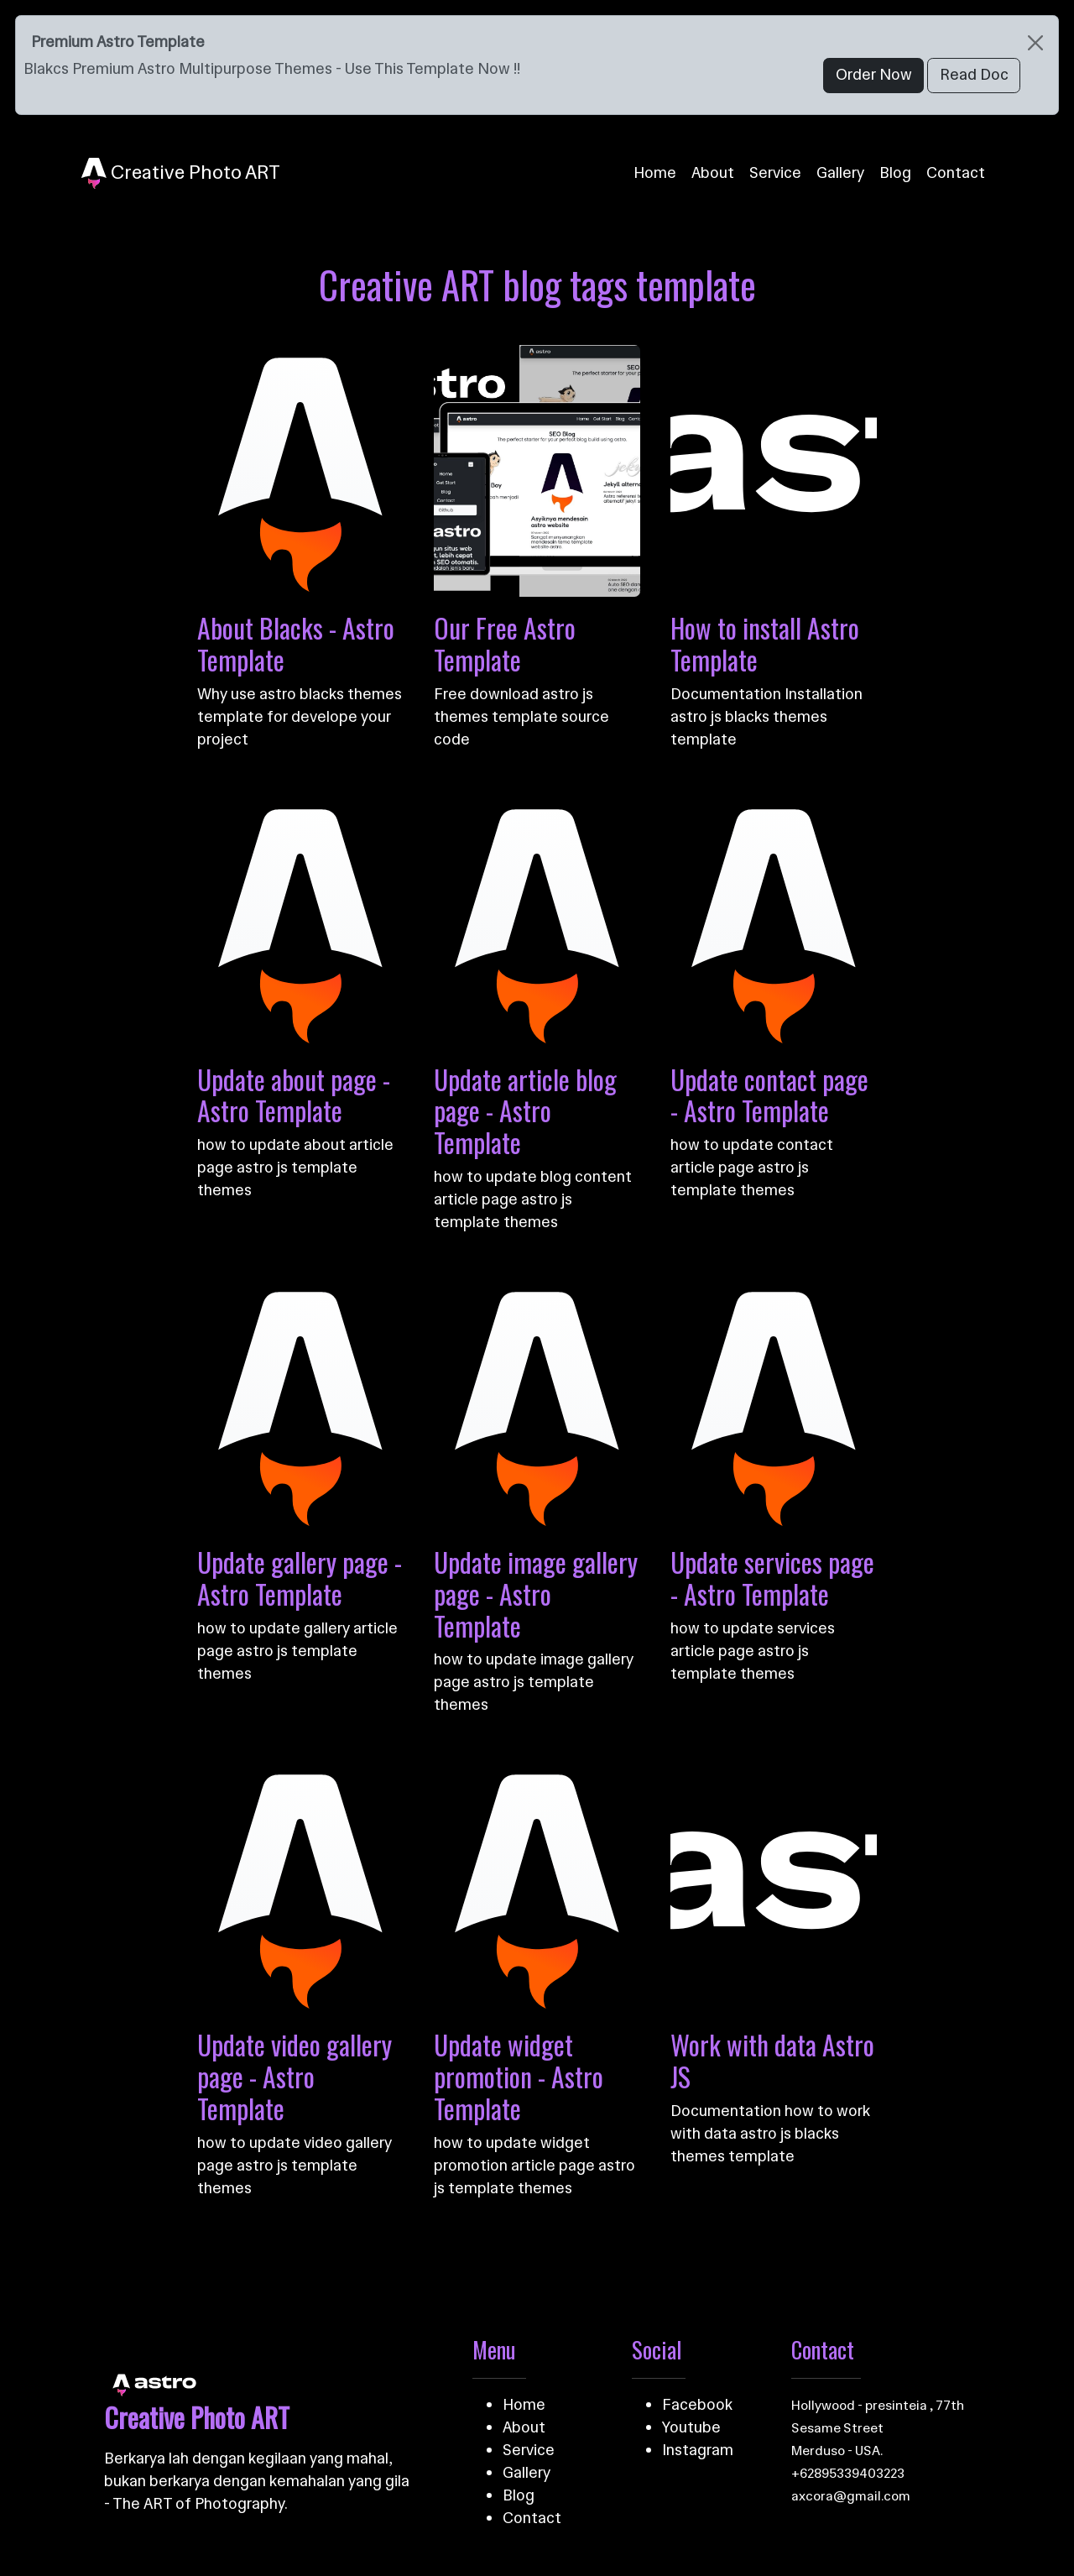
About (712, 173)
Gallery (840, 173)
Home (654, 173)
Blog (895, 173)
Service (775, 173)
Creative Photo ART (180, 174)
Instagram (697, 2450)
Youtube (691, 2427)
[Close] (1035, 42)
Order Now (874, 75)
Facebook (697, 2405)
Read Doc (974, 75)
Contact (955, 173)
